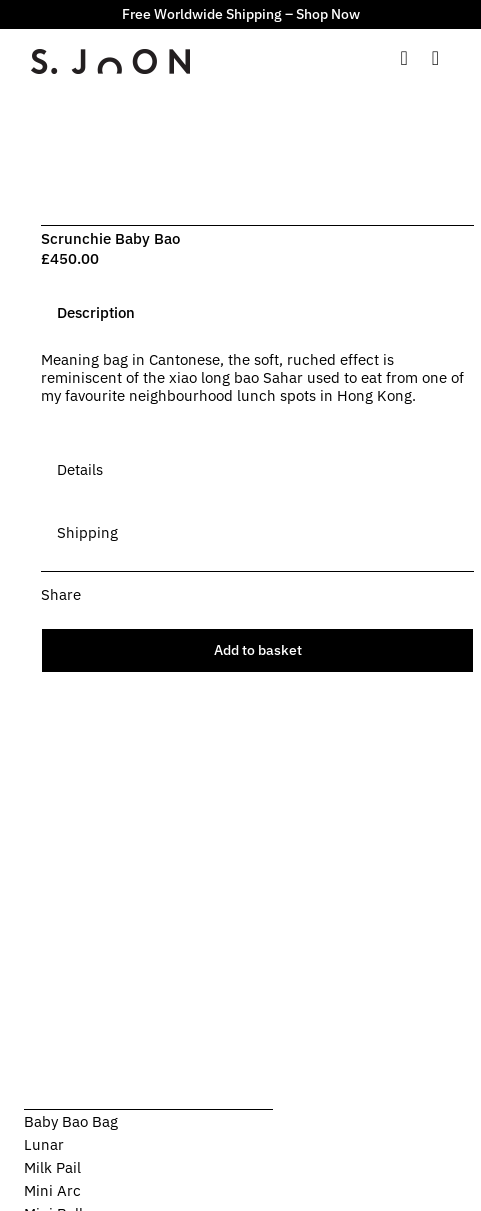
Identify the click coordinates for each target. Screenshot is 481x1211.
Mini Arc (52, 1190)
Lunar (44, 1144)
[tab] (96, 312)
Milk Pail (52, 1167)
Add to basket (258, 650)
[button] (257, 595)
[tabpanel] (257, 388)
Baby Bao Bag (71, 1121)
